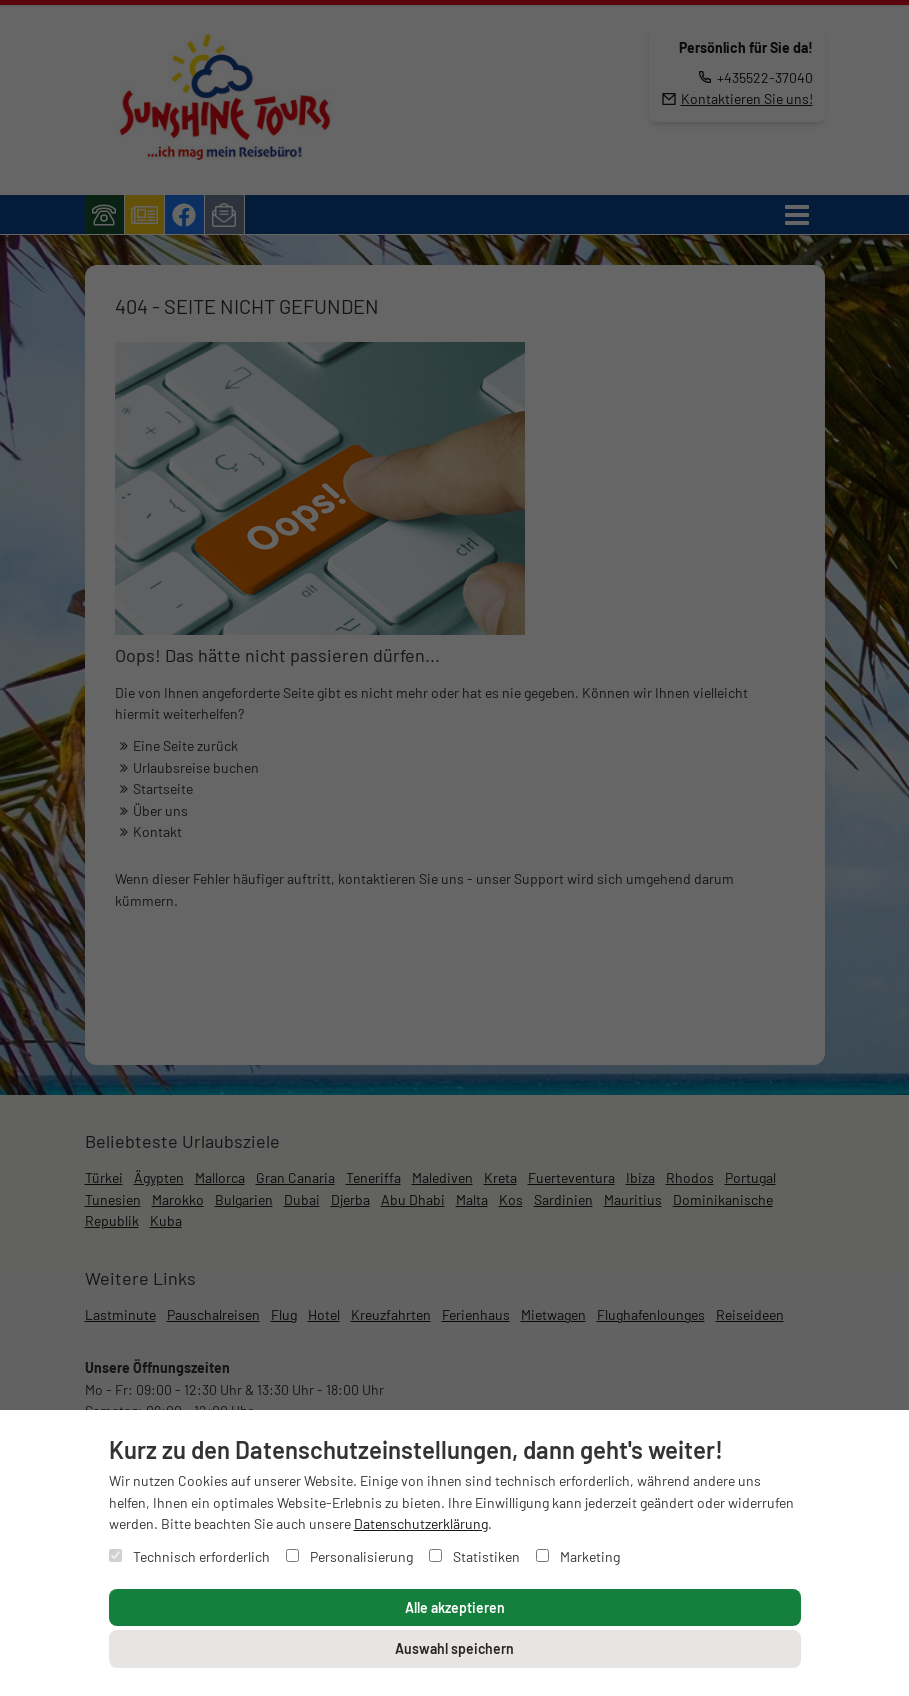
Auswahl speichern (454, 1648)
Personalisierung (349, 1556)
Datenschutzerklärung (421, 1523)
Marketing (578, 1556)
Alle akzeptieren (455, 1607)
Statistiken (474, 1556)
